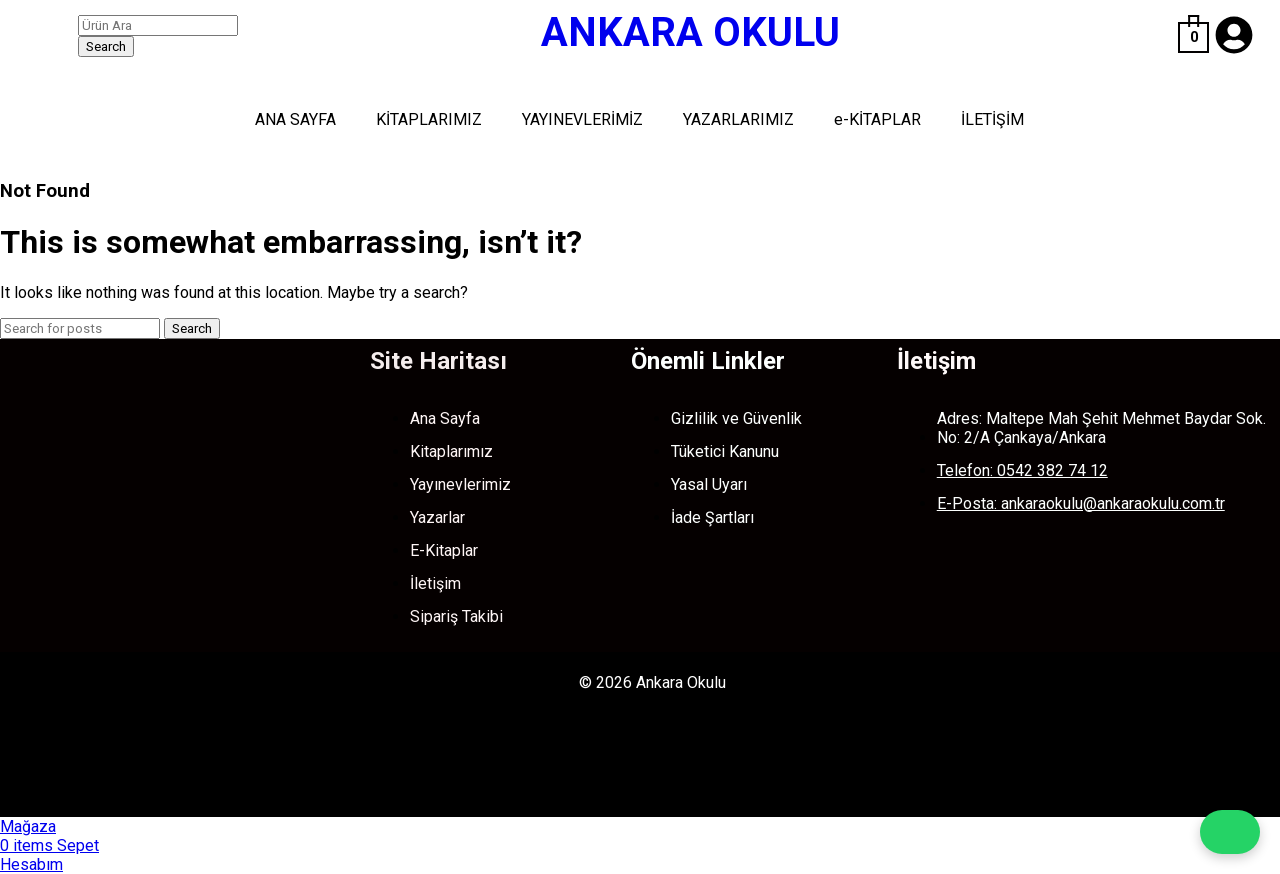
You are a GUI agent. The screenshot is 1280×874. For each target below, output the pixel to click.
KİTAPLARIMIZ (429, 119)
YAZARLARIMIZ (738, 119)
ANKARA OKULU (690, 32)
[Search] (158, 25)
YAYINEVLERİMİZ (582, 119)
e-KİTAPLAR (877, 119)
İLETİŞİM (992, 119)
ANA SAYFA (295, 119)
